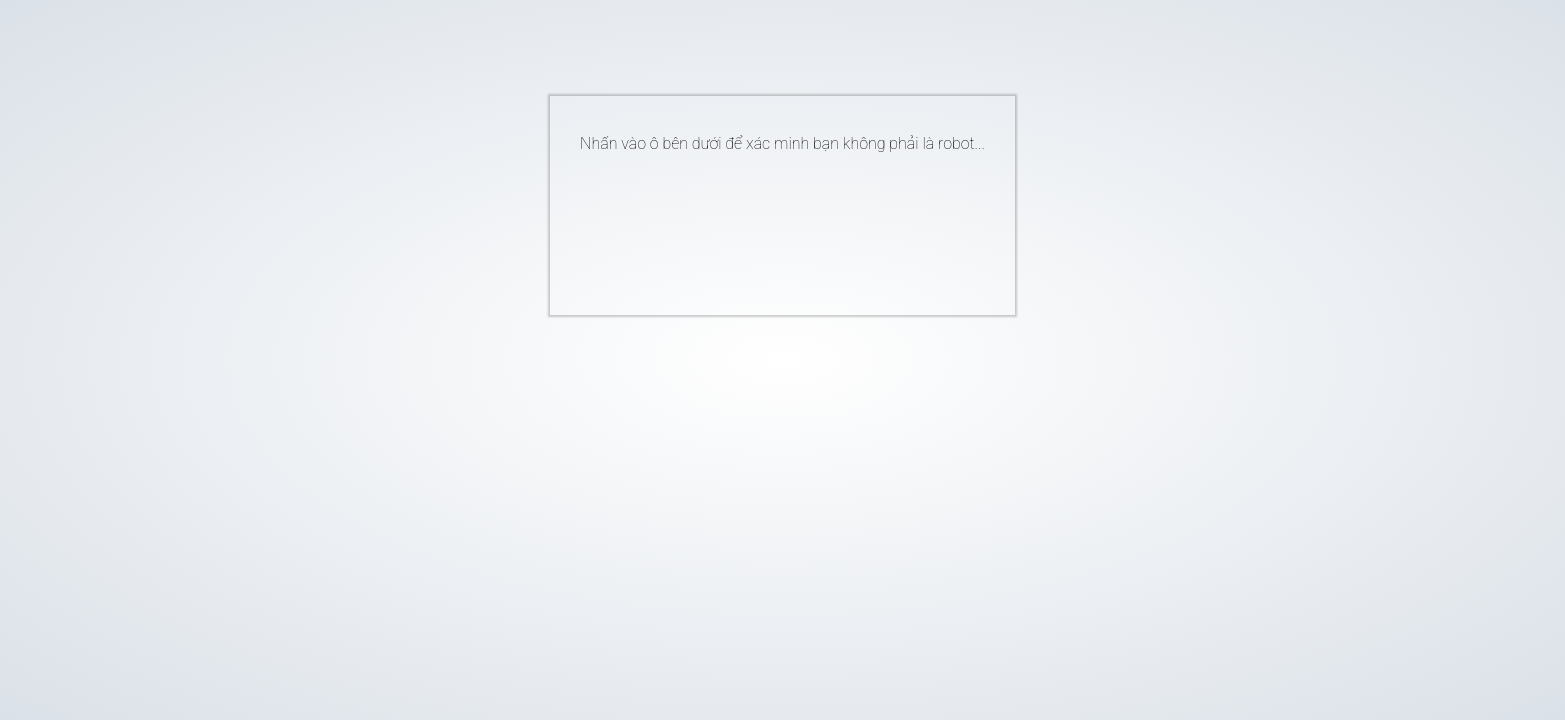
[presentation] (752, 226)
